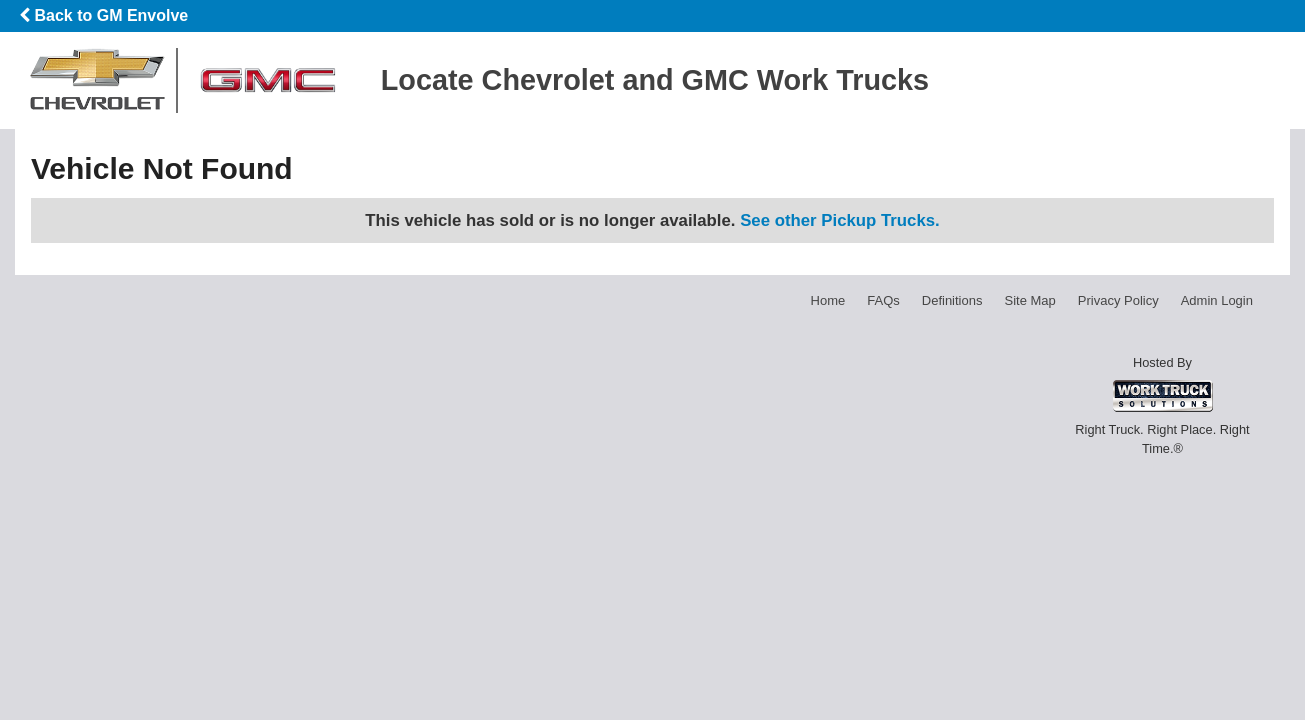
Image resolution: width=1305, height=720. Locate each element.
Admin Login (1217, 300)
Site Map (1029, 300)
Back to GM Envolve (103, 15)
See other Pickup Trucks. (840, 220)
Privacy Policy (1118, 300)
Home (828, 300)
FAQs (883, 300)
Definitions (952, 300)
